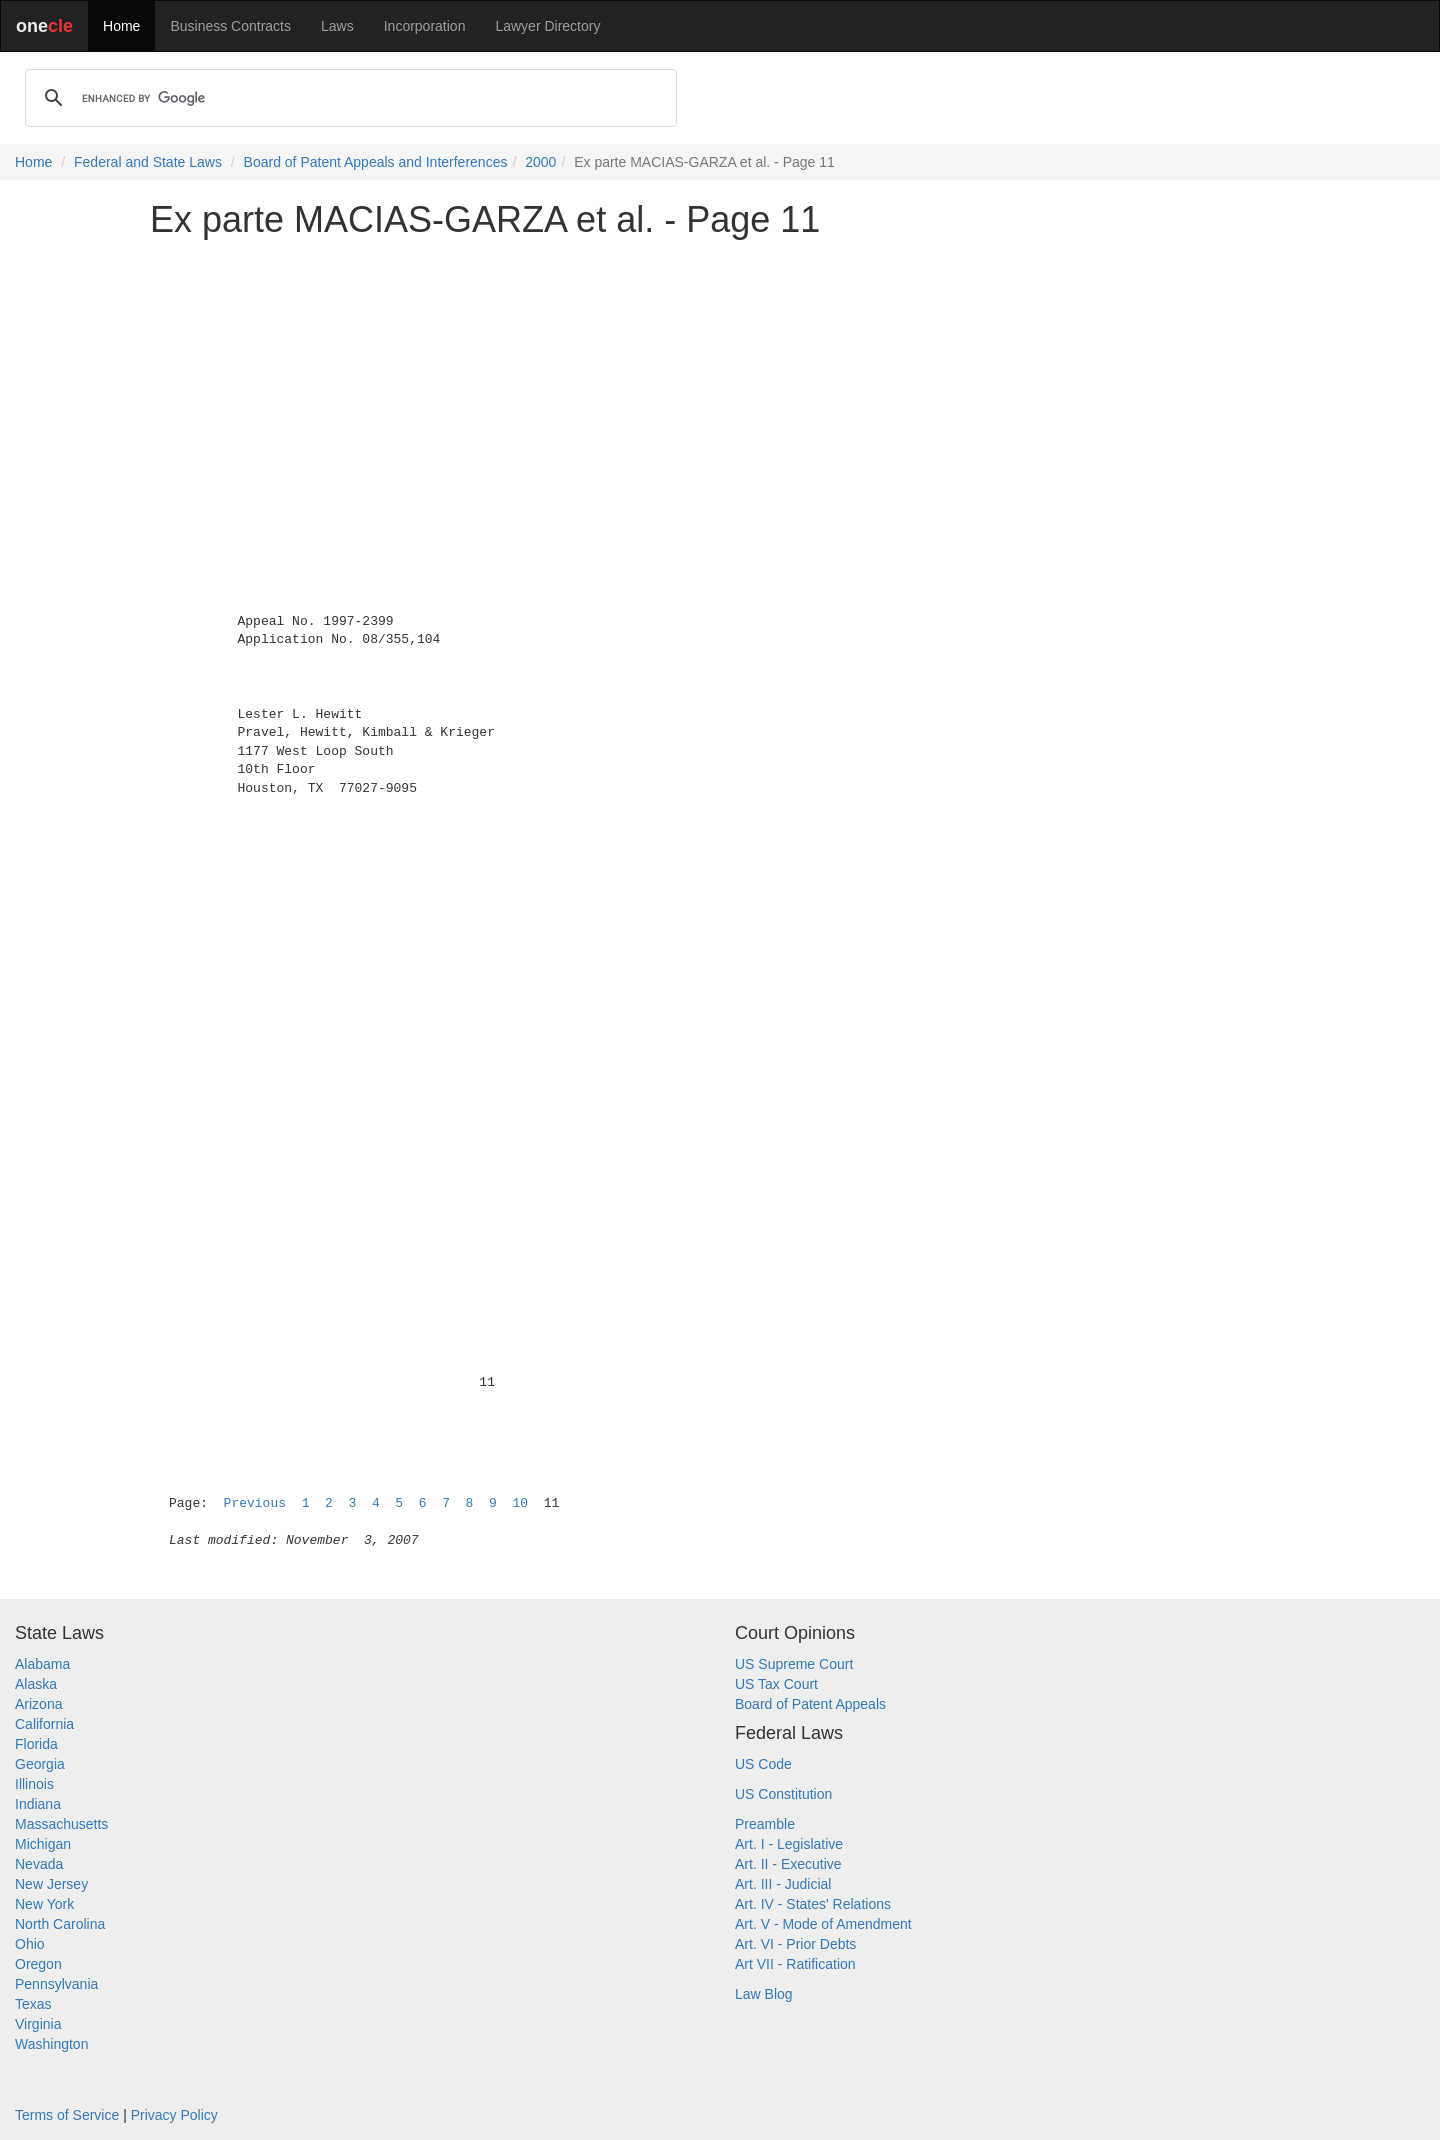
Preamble (765, 1824)
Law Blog (764, 1994)
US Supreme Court (794, 1664)
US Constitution (783, 1794)
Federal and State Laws (148, 162)
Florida (36, 1744)
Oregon (38, 1964)
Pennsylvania (56, 1984)
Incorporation (425, 26)
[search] (348, 98)
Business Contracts (230, 26)
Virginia (38, 2024)
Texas (33, 2004)
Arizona (38, 1704)
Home (121, 26)
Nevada (39, 1864)
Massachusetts (61, 1824)
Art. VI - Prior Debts (795, 1944)
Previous (255, 1503)
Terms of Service (67, 2115)
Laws (337, 26)
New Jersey (51, 1884)
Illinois (34, 1784)
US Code (763, 1764)
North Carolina (60, 1924)
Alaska (36, 1684)
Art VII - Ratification (795, 1964)
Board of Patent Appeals (810, 1704)
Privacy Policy (174, 2115)
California (44, 1724)
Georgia (40, 1764)
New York (44, 1904)
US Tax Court (776, 1684)
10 (520, 1503)
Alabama (42, 1664)
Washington (51, 2044)
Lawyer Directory (547, 26)
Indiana (38, 1804)
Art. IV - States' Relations (813, 1904)
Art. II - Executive (788, 1864)
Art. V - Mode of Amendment (823, 1924)
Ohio (30, 1944)
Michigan (43, 1844)
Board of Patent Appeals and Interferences (376, 162)
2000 (540, 162)
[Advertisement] (720, 394)
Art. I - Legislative (789, 1844)
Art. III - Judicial (783, 1884)
